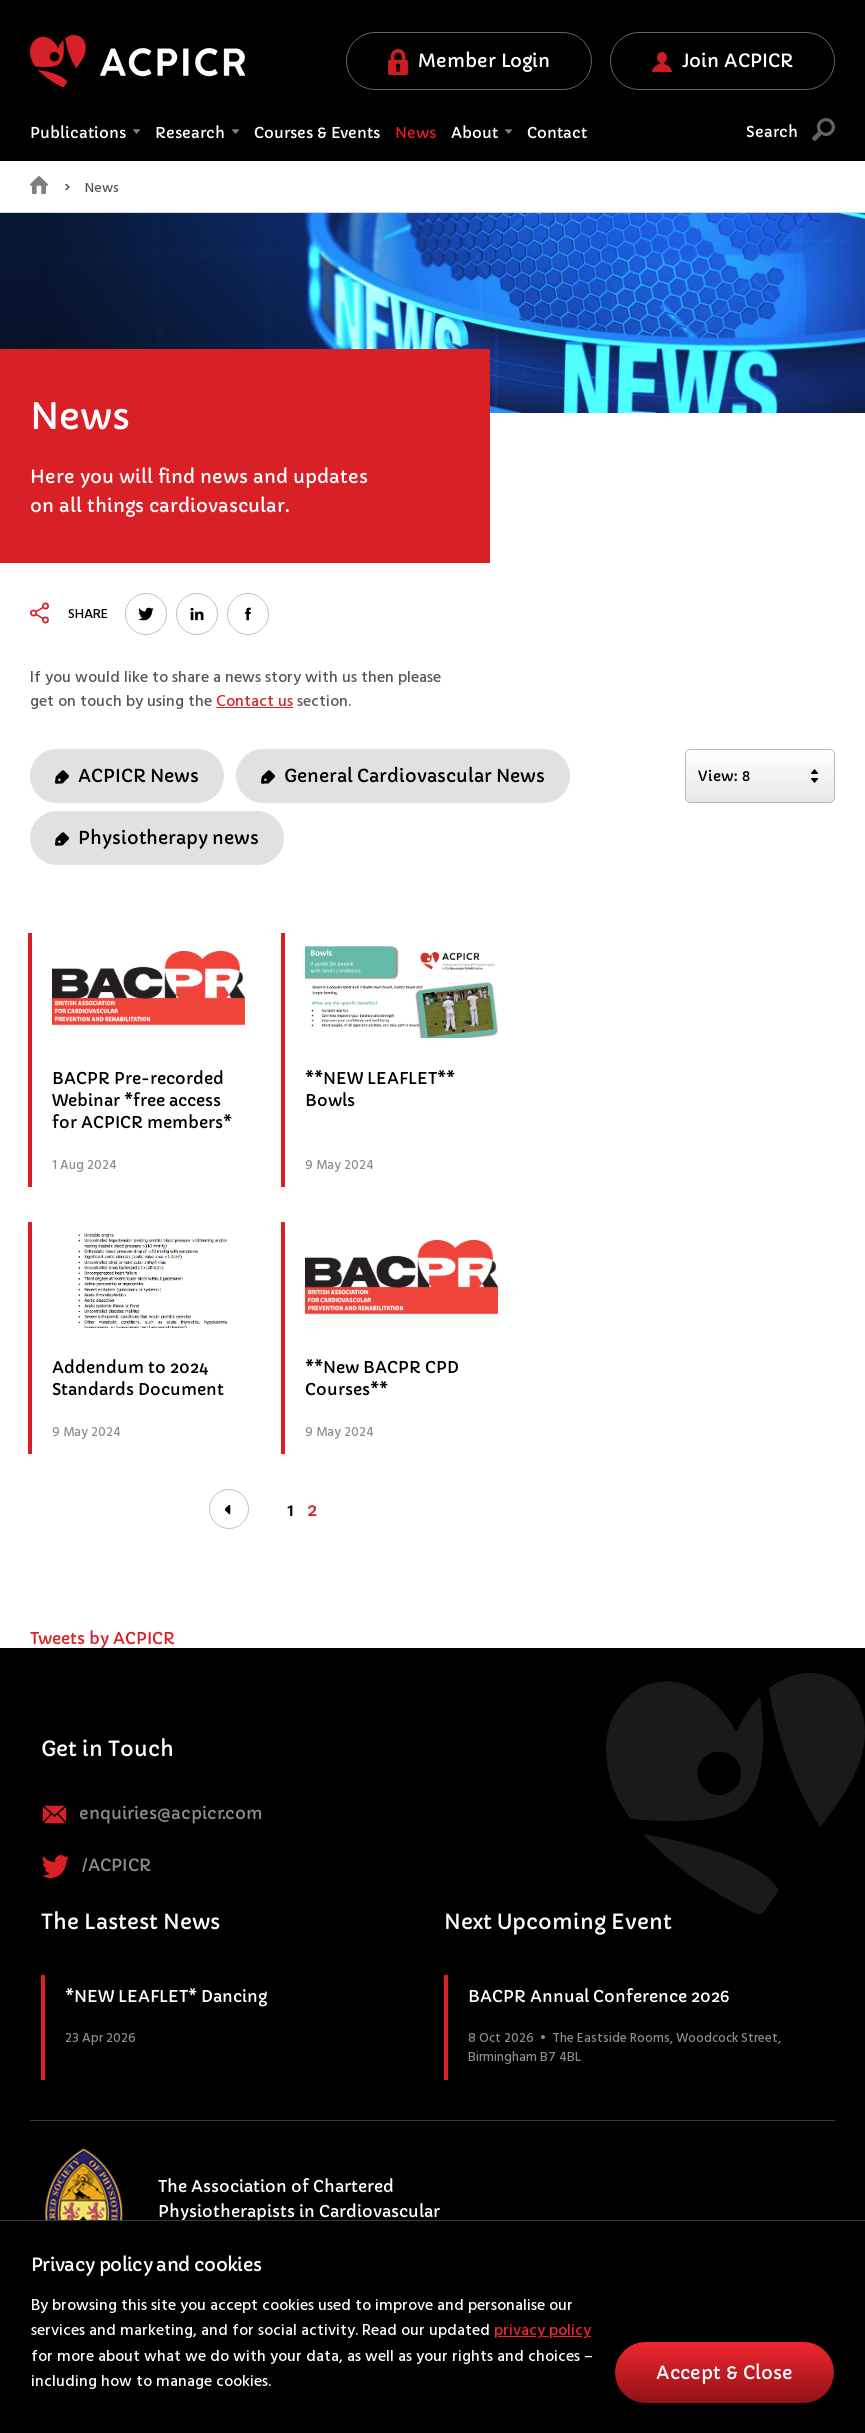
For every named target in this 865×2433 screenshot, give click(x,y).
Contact (557, 132)
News (415, 132)
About (481, 132)
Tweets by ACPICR (102, 1638)
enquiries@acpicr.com (152, 1814)
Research (197, 132)
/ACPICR (96, 1866)
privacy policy (542, 2331)
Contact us (254, 702)
